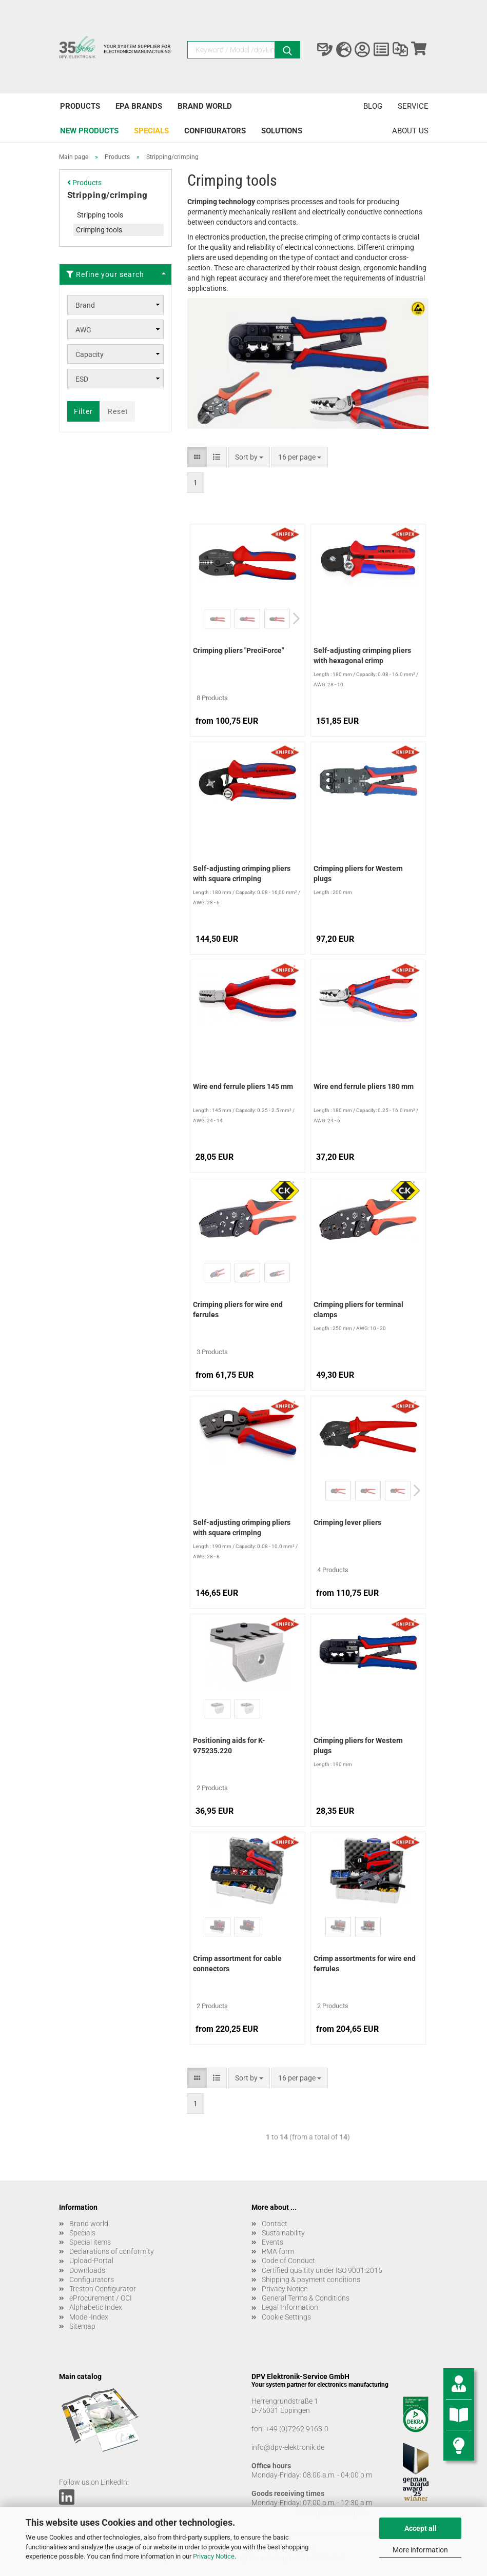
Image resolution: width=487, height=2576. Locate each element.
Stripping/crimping (107, 195)
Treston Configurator (102, 2289)
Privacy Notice (214, 2556)
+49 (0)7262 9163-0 (296, 2429)
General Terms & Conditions (305, 2298)
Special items (90, 2242)
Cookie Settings (286, 2317)
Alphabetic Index (95, 2307)
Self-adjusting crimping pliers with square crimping (241, 873)
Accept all (420, 2528)
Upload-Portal (91, 2260)
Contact (274, 2224)
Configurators (215, 130)
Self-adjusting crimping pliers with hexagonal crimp (362, 655)
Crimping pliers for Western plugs (358, 873)
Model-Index (88, 2317)
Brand (85, 305)
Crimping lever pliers (347, 1522)
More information (420, 2550)
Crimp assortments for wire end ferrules (365, 1963)
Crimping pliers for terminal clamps (358, 1309)
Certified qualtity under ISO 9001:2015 (322, 2270)
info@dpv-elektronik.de (287, 2447)
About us (410, 130)
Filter (83, 411)
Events (272, 2242)
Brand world (205, 106)
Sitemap (82, 2326)
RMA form (278, 2251)
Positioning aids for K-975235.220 (229, 1745)
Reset (118, 411)
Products (80, 106)
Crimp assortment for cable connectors (237, 1963)
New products (89, 130)
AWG (83, 330)
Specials (151, 130)
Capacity (89, 354)
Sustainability (283, 2233)
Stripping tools (100, 215)
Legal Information (290, 2307)
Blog (372, 106)
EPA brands (138, 106)
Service (413, 106)
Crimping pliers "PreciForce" (238, 650)
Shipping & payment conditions (311, 2279)
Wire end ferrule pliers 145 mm (243, 1086)
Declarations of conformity (111, 2251)
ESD (81, 379)
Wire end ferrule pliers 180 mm (364, 1086)
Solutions (281, 130)
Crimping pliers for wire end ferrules (238, 1309)
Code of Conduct (288, 2260)
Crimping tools (99, 230)
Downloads (87, 2270)
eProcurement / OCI (100, 2298)
